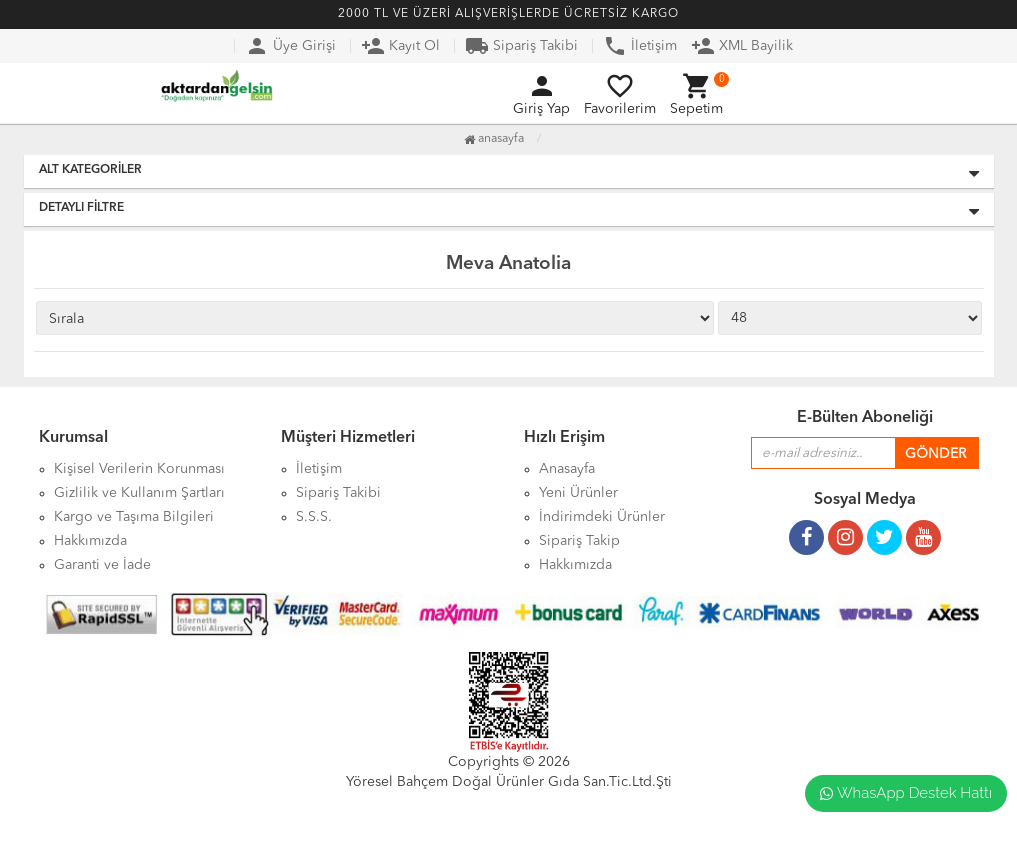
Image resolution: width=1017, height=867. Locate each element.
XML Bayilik (742, 46)
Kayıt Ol (400, 46)
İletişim (640, 46)
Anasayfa (494, 139)
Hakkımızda (575, 565)
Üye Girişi (290, 46)
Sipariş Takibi (521, 46)
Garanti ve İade (102, 565)
